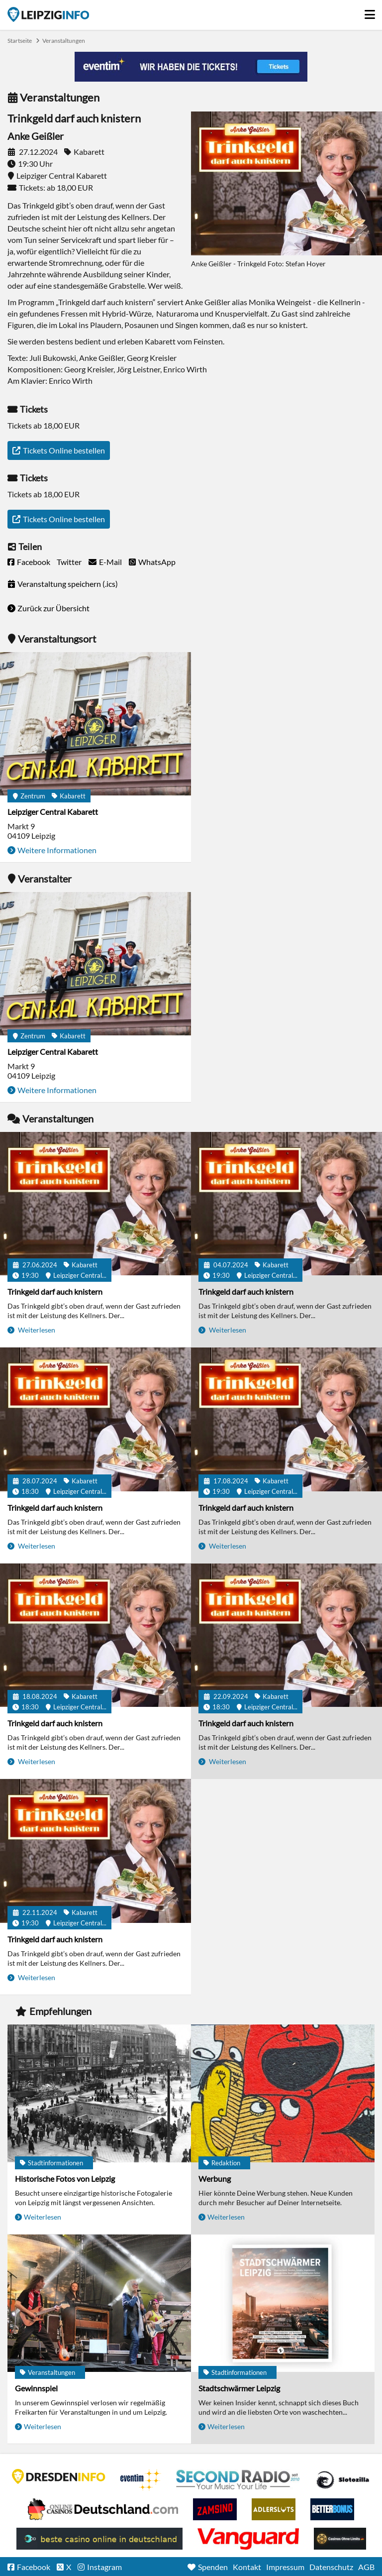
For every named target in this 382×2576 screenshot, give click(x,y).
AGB (366, 2567)
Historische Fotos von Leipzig (65, 2178)
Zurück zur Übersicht (53, 608)
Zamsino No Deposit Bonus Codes (215, 2509)
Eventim (140, 2480)
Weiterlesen (35, 1330)
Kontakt (247, 2567)
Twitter (69, 561)
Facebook (33, 561)
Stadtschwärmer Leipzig (239, 2388)
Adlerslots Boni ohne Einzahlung (273, 2509)
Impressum (285, 2567)
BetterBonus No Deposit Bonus (332, 2509)
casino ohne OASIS (248, 2539)
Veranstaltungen (63, 40)
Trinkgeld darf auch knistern (54, 1291)
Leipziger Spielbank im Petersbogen (103, 2509)
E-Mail (110, 561)
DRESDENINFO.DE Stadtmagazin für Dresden (58, 2476)
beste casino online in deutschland (99, 2539)
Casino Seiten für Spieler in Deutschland (342, 2480)
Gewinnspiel (36, 2388)
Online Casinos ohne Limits (340, 2539)
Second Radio (238, 2480)
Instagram (104, 2567)
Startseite (48, 14)
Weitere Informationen (56, 850)
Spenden (213, 2567)
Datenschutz (331, 2567)
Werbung (214, 2178)
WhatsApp (157, 561)
